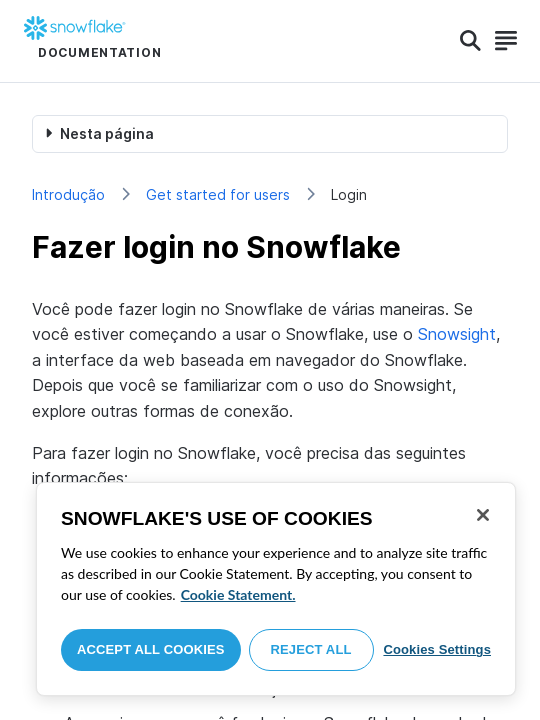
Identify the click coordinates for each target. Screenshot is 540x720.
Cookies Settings (437, 649)
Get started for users (218, 194)
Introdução (68, 194)
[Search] (470, 41)
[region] (276, 589)
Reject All (311, 649)
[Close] (483, 515)
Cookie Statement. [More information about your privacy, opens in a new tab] (238, 594)
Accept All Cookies (151, 649)
